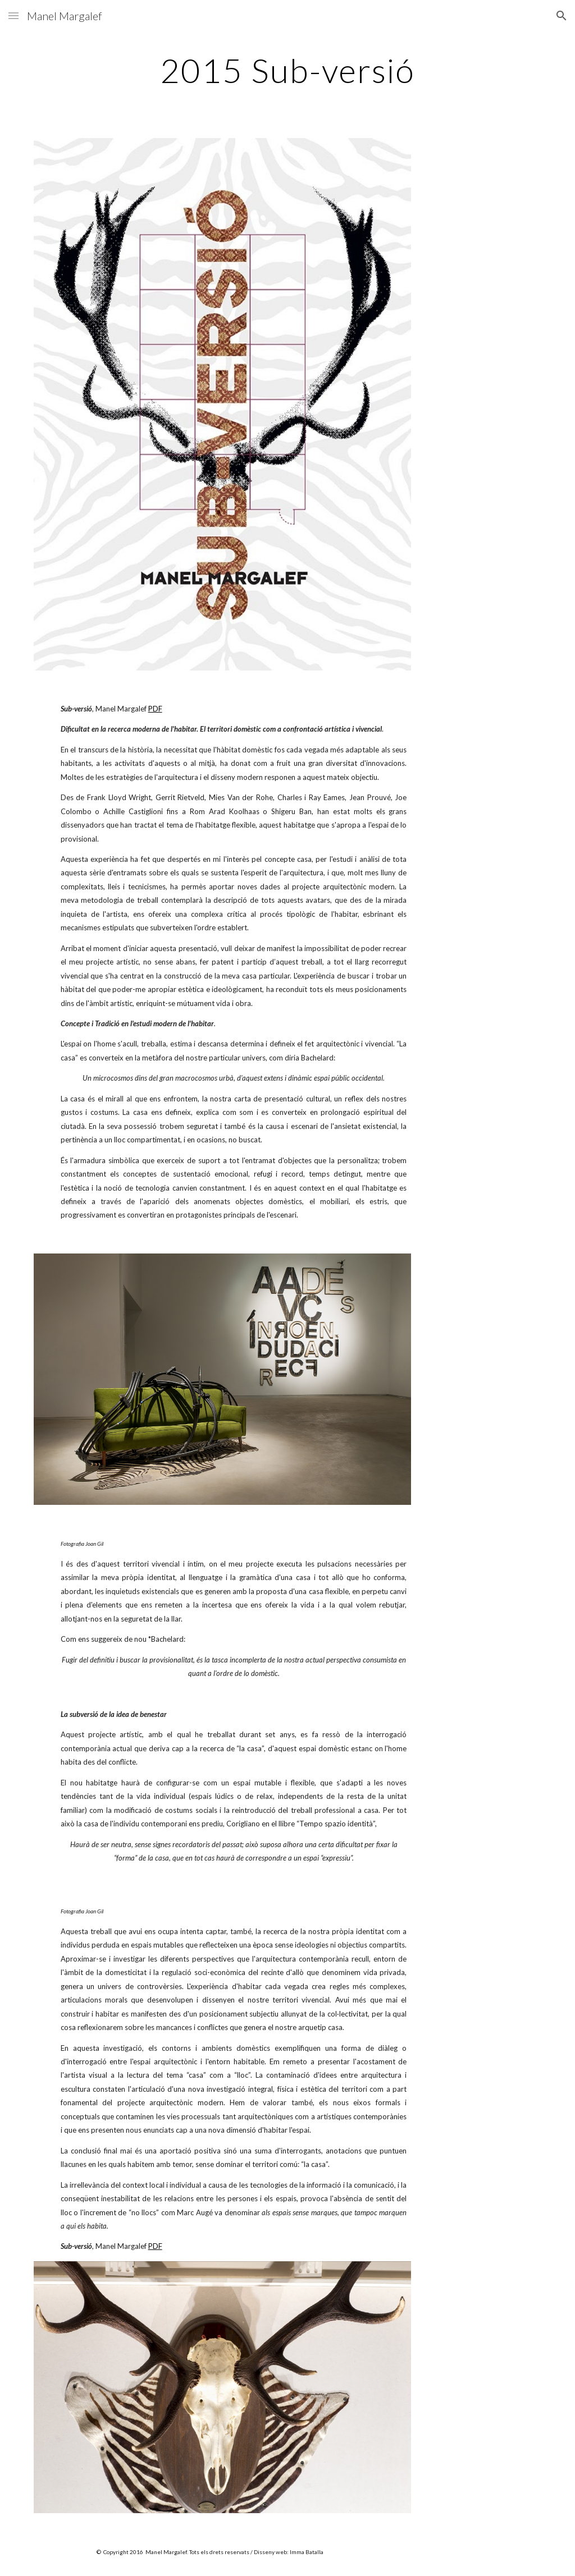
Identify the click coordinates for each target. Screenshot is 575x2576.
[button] (13, 15)
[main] (287, 70)
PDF (155, 708)
